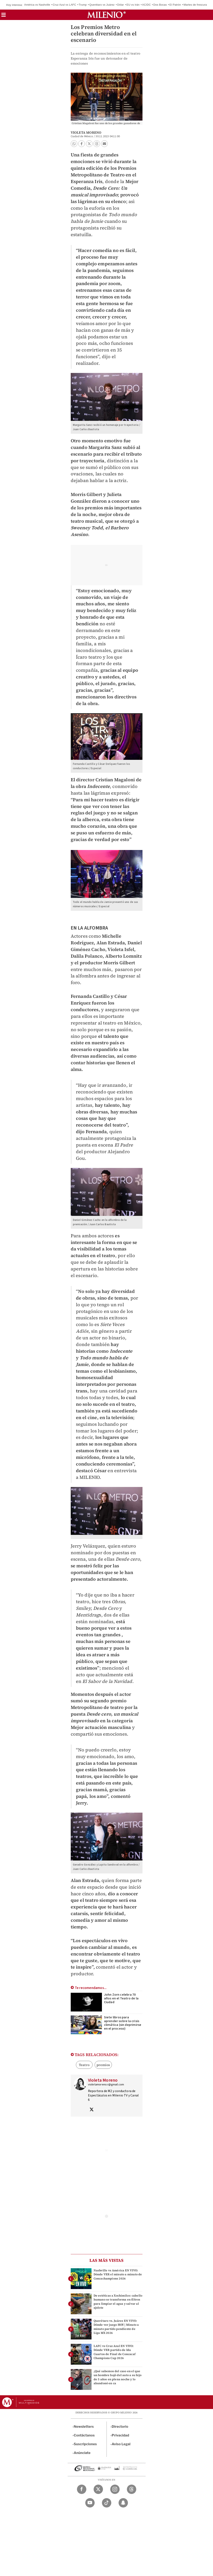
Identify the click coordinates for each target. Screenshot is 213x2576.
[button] (3, 16)
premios (103, 2065)
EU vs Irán (133, 4)
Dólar (120, 4)
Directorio (120, 2427)
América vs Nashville (37, 4)
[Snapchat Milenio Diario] (123, 2502)
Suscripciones (85, 2444)
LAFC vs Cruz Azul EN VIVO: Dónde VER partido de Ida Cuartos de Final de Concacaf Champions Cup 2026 (115, 2352)
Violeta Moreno (86, 132)
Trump (83, 4)
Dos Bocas (160, 4)
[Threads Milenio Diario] (131, 2489)
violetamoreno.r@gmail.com (106, 2084)
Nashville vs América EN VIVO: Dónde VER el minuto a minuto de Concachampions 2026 (118, 2274)
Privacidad (120, 2435)
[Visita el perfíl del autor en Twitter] (91, 2110)
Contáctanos (84, 2435)
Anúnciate (82, 2453)
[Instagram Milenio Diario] (115, 2489)
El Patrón (175, 4)
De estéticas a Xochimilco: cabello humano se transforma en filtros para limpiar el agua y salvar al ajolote (118, 2301)
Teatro (84, 2065)
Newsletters (84, 2427)
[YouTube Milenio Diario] (90, 2502)
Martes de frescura (195, 4)
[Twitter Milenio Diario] (98, 2489)
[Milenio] (106, 15)
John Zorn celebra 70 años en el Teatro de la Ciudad (121, 1998)
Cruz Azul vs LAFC (64, 4)
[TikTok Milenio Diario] (106, 2502)
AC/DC (146, 4)
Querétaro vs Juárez (102, 4)
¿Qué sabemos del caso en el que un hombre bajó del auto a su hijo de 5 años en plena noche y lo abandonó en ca (118, 2377)
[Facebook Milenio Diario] (81, 2489)
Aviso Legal (121, 2444)
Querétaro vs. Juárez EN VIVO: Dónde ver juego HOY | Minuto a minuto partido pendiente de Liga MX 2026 (116, 2327)
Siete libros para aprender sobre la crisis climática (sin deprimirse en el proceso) (122, 2023)
